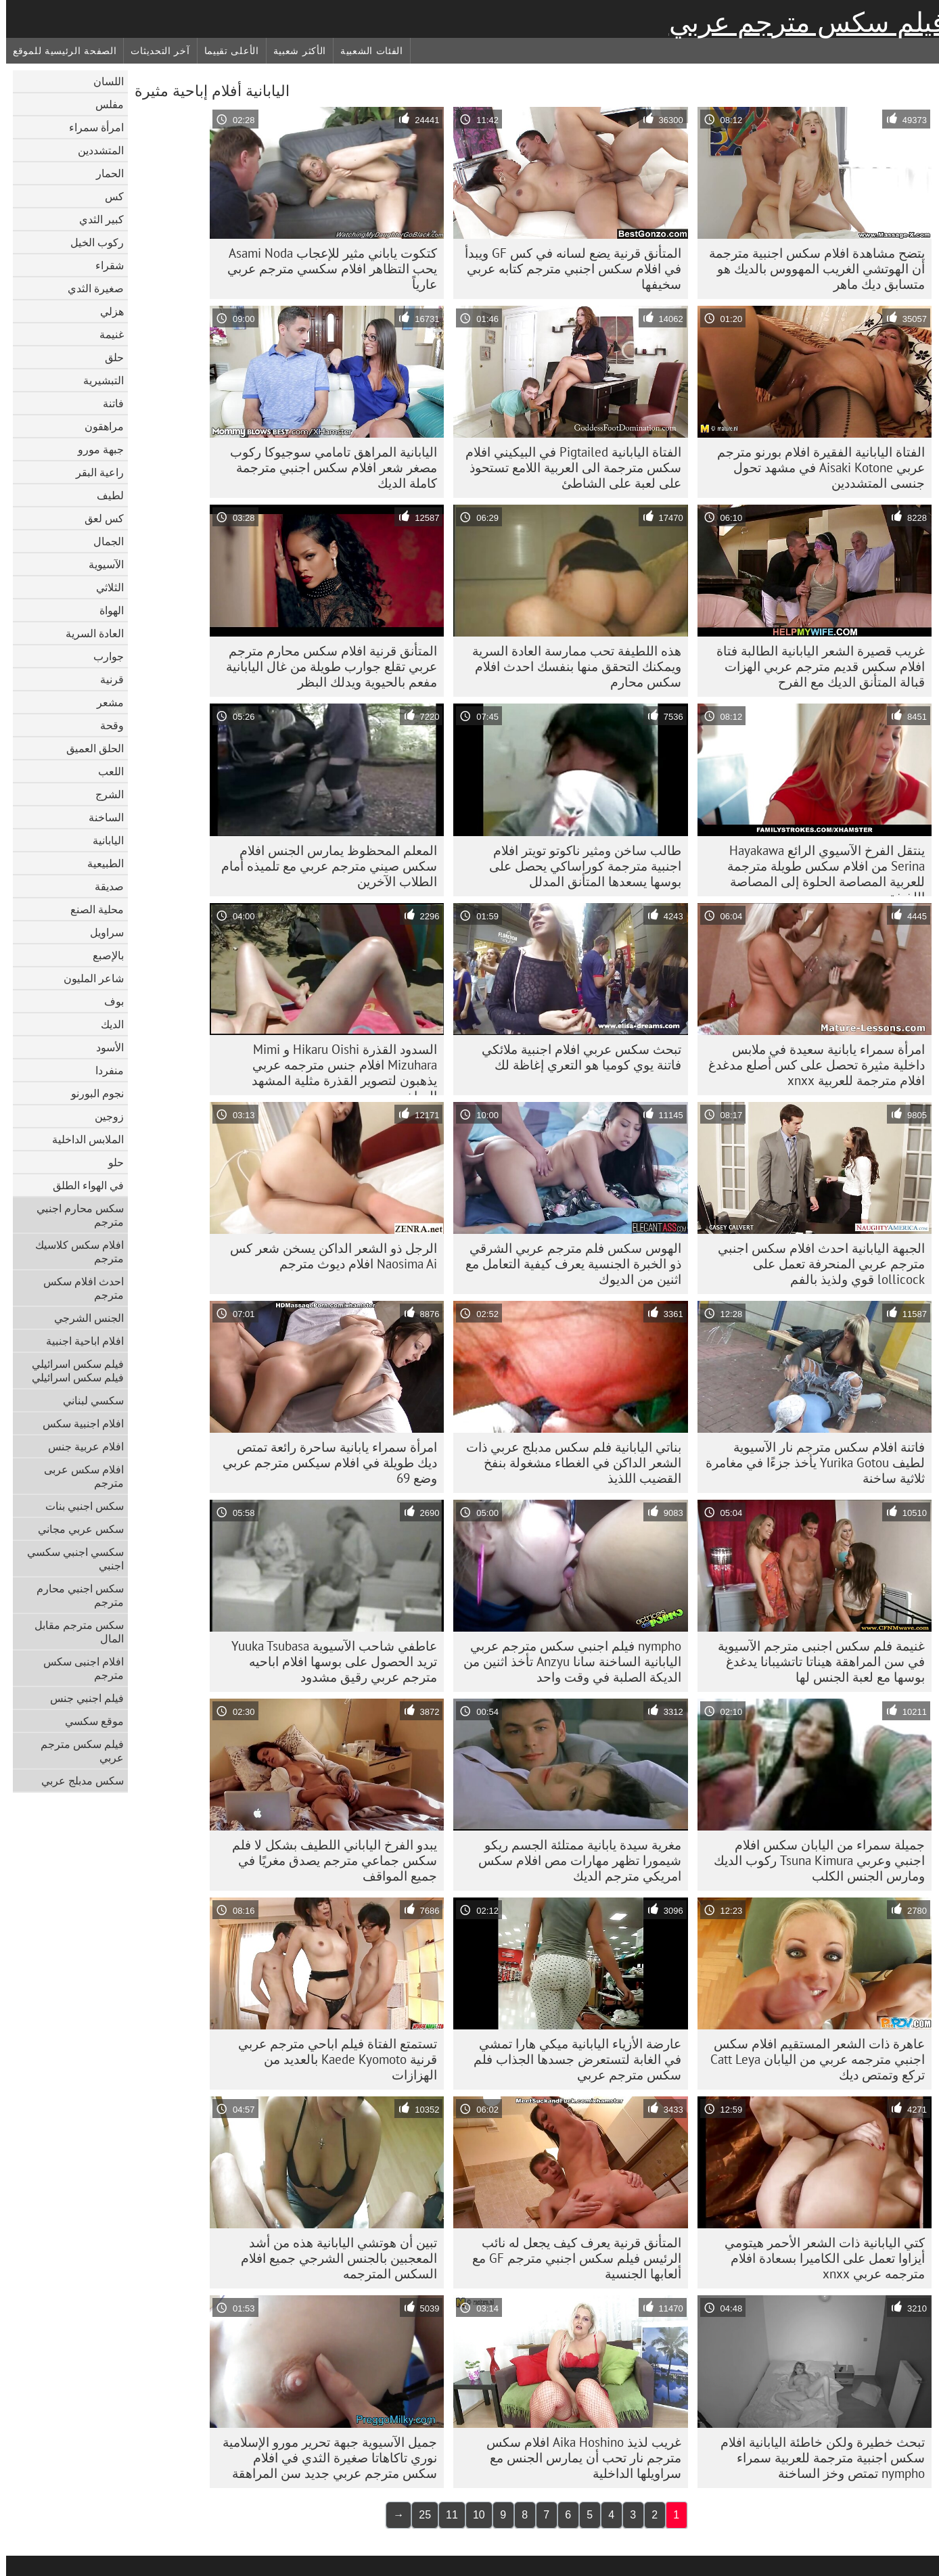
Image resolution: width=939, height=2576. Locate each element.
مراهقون (98, 426)
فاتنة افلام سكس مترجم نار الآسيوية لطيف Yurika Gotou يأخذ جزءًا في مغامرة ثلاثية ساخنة (809, 1462)
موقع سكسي (88, 1721)
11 (446, 2515)
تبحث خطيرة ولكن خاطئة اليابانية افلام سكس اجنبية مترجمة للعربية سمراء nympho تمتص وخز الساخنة (816, 2457)
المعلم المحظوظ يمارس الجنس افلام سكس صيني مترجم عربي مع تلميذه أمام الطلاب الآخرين (323, 866)
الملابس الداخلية (82, 1139)
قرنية (106, 679)
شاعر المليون (88, 978)
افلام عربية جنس (80, 1446)
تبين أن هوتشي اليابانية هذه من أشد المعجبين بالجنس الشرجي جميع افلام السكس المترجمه (333, 2258)
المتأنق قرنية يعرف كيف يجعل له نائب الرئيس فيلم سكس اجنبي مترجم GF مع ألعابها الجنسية (570, 2258)
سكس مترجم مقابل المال (73, 1631)
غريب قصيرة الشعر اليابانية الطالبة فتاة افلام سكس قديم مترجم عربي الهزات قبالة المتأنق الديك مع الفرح (814, 666)
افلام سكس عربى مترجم (78, 1476)
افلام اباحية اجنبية (79, 1341)
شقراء (103, 265)
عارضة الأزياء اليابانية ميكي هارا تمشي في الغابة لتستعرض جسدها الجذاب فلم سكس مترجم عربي (571, 2059)
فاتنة (107, 403)
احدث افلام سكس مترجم (77, 1288)
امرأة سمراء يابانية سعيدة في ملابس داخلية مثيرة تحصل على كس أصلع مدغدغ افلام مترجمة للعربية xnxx (810, 1064)
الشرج (103, 794)
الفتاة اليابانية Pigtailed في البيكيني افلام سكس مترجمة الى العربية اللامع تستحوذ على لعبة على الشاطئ (567, 467)
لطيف (104, 495)
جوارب (102, 656)
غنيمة (105, 334)
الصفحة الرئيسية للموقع (58, 51)
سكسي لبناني (87, 1400)
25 (419, 2515)
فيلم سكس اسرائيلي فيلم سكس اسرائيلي (72, 1370)
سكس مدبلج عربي (76, 1780)
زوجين (103, 1116)
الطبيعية (99, 863)
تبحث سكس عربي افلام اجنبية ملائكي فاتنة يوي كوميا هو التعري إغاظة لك (575, 1057)
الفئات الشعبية (365, 51)
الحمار (104, 173)
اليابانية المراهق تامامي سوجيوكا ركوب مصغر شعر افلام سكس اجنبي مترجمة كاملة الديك (327, 467)
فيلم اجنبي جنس (81, 1698)
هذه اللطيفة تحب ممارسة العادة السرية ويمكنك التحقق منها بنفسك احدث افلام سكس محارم (570, 666)
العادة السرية (89, 633)
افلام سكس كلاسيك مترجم (73, 1251)
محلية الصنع (91, 909)
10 (473, 2515)
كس (108, 196)
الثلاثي (104, 587)
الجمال (102, 541)
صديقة (103, 886)
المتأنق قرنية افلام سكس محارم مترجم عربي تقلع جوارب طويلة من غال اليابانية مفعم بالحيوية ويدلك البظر (325, 666)
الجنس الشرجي (83, 1318)
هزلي (106, 311)
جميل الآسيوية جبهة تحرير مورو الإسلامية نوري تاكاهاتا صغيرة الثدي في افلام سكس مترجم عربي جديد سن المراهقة (323, 2457)
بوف (108, 1001)
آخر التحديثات (153, 51)
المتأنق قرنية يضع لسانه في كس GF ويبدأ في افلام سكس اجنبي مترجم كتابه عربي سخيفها (567, 268)
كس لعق (98, 518)
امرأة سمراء (90, 127)
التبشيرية (97, 380)
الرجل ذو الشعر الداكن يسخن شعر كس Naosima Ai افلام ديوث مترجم (327, 1256)
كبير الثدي (95, 219)
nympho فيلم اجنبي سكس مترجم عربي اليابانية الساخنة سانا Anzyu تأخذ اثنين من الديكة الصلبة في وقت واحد (566, 1661)
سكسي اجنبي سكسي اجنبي (69, 1558)
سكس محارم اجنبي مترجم (74, 1214)
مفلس (103, 104)
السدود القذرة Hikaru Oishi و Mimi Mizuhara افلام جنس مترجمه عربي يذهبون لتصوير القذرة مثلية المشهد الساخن (338, 1068)
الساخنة (100, 817)
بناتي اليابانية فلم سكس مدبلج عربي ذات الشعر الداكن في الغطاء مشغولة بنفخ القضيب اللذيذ (567, 1462)
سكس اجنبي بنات (78, 1506)
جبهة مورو (95, 449)
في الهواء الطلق (82, 1185)
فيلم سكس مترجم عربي (801, 22)
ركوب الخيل (91, 242)
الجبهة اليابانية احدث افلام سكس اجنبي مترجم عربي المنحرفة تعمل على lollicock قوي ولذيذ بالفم (815, 1263)
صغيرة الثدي (90, 288)
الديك (106, 1024)
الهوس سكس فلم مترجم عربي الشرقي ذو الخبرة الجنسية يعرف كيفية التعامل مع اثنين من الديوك (567, 1263)
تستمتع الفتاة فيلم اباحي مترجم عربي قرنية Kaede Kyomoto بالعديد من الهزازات (331, 2059)
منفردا (103, 1070)
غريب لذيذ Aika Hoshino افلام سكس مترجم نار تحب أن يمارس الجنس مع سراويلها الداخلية (577, 2457)
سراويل (101, 932)
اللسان (102, 81)
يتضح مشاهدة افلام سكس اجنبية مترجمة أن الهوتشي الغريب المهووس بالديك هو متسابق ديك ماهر (811, 268)
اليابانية (102, 840)
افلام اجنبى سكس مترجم (77, 1668)
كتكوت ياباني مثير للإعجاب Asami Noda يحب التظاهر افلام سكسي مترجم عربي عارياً (326, 268)
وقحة (106, 725)
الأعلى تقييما (225, 51)
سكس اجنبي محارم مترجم (74, 1595)
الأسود (104, 1047)
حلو (110, 1162)
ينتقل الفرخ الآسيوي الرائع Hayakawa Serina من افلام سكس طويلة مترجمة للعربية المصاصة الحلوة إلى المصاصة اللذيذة (820, 869)
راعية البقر (94, 472)
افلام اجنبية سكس (77, 1423)
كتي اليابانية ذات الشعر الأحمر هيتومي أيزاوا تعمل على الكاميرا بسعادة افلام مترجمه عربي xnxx (818, 2258)
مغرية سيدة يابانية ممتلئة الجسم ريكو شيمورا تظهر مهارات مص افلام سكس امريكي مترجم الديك (573, 1860)
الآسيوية (100, 564)
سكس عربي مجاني (75, 1529)
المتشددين (95, 150)
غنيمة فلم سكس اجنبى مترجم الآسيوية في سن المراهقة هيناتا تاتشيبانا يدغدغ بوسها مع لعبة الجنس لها (815, 1661)
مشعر (104, 702)
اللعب (105, 771)
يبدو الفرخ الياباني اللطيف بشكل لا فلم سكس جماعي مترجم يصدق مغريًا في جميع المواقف (328, 1860)
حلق (108, 357)
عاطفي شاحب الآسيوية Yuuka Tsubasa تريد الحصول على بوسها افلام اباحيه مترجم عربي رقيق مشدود (328, 1661)
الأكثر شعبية (293, 51)
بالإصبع (102, 955)
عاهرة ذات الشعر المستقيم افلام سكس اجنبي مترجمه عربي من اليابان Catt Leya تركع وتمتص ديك (811, 2059)
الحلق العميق (89, 748)
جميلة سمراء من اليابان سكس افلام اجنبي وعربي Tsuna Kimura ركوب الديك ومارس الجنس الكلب (813, 1860)
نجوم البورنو (91, 1093)
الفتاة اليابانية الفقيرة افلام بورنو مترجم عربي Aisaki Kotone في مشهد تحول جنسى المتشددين (815, 467)
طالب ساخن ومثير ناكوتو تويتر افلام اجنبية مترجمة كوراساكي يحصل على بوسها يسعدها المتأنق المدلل (579, 866)
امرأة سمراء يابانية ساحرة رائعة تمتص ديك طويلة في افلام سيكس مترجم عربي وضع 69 (323, 1462)
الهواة (105, 610)
